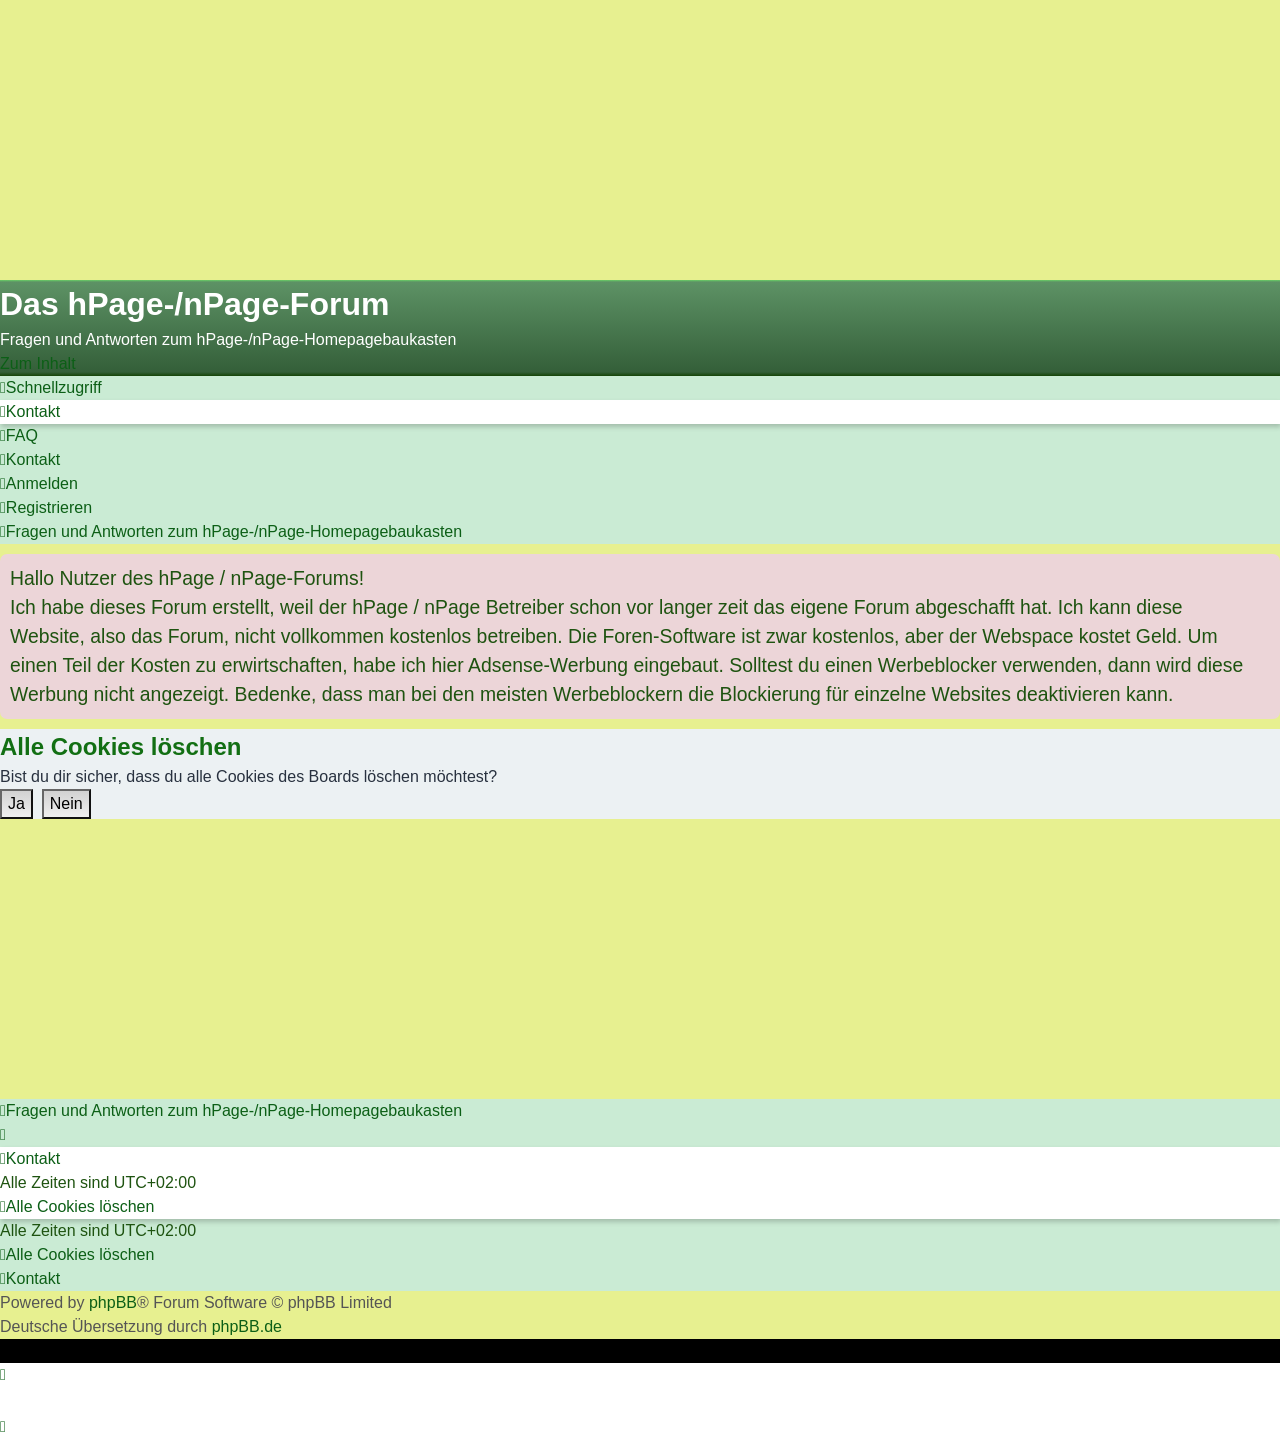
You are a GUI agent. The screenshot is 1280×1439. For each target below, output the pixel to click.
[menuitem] (30, 411)
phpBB (113, 1302)
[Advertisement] (600, 140)
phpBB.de (247, 1326)
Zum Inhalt (38, 363)
